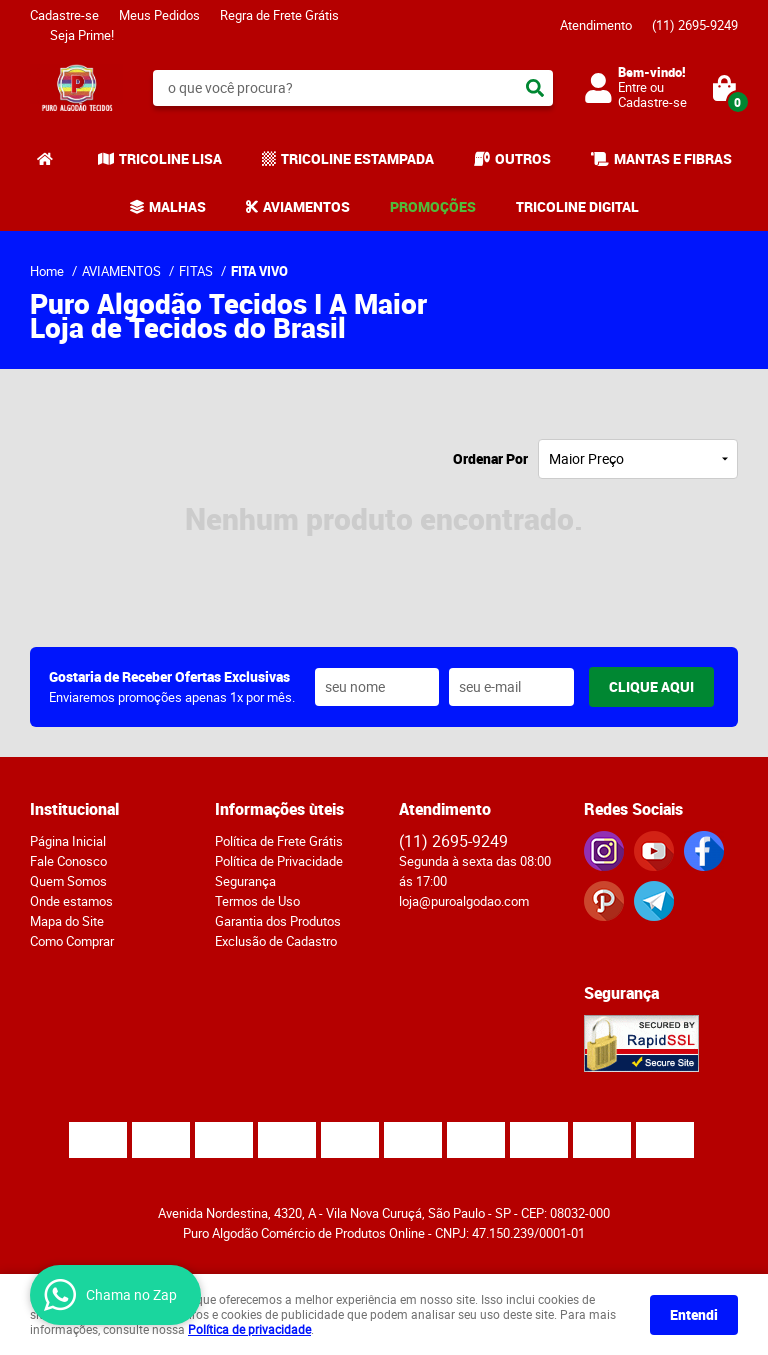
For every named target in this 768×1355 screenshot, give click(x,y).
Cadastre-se (64, 15)
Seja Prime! (82, 35)
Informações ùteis (279, 809)
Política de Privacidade (279, 861)
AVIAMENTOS (306, 206)
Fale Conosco (68, 861)
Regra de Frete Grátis (279, 15)
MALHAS (177, 206)
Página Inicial (68, 841)
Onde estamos (71, 901)
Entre (632, 87)
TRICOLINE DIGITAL (577, 206)
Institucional (74, 809)
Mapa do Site (67, 921)
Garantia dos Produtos (278, 921)
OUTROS (523, 158)
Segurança (245, 881)
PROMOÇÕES (433, 206)
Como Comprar (72, 941)
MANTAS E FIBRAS (673, 158)
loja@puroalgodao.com (464, 901)
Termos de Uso (257, 901)
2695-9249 (695, 25)
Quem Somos (68, 881)
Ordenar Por (490, 458)
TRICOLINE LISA (170, 158)
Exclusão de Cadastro (276, 941)
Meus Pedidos (159, 15)
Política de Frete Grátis (279, 841)
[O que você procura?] (535, 88)
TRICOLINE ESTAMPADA (357, 158)
